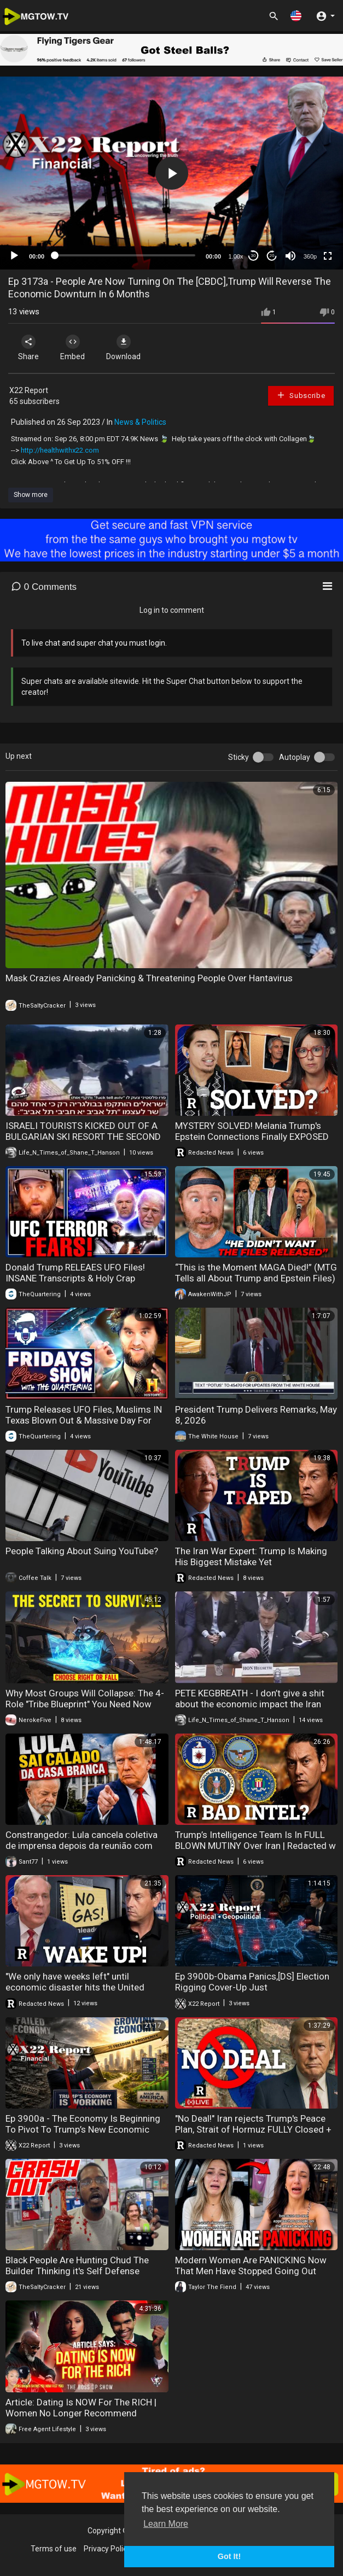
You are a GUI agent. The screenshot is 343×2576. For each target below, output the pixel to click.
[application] (171, 173)
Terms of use (54, 2548)
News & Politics (140, 422)
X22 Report (28, 390)
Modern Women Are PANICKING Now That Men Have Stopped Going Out (251, 2265)
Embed (72, 348)
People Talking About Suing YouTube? (81, 1550)
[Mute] (290, 255)
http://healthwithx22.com (60, 450)
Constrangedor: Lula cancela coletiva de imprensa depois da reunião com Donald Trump (81, 1845)
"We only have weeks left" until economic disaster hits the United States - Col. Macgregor (74, 1987)
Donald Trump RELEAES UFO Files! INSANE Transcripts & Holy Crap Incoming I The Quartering (75, 1278)
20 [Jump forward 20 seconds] (272, 255)
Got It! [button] (229, 2556)
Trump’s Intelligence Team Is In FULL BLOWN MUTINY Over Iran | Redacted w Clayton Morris (255, 1845)
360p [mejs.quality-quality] (310, 256)
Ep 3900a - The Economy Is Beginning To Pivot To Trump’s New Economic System (82, 2129)
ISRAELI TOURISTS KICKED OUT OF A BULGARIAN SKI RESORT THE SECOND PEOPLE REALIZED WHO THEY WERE (83, 1136)
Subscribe (300, 395)
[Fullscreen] (327, 255)
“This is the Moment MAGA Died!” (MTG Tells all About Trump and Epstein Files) (256, 1273)
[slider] (125, 255)
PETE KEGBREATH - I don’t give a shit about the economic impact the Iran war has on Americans (249, 1704)
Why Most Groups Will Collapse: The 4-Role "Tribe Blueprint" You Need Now (84, 1698)
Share (28, 348)
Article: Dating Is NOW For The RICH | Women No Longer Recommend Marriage (80, 2413)
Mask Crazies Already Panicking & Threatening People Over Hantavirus (149, 978)
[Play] (14, 255)
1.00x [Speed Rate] (236, 256)
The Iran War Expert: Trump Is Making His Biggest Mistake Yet (251, 1556)
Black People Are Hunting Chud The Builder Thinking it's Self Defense (77, 2265)
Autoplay (294, 757)
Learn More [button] (165, 2523)
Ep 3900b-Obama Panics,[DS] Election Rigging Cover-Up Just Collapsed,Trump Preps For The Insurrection (252, 1993)
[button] (296, 15)
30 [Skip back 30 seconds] (253, 255)
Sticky (238, 757)
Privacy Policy (107, 2548)
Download (123, 348)
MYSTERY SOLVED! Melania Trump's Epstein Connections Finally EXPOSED (252, 1131)
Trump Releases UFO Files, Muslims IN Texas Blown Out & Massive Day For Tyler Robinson (83, 1420)
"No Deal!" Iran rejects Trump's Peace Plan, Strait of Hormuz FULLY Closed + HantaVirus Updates (253, 2129)
